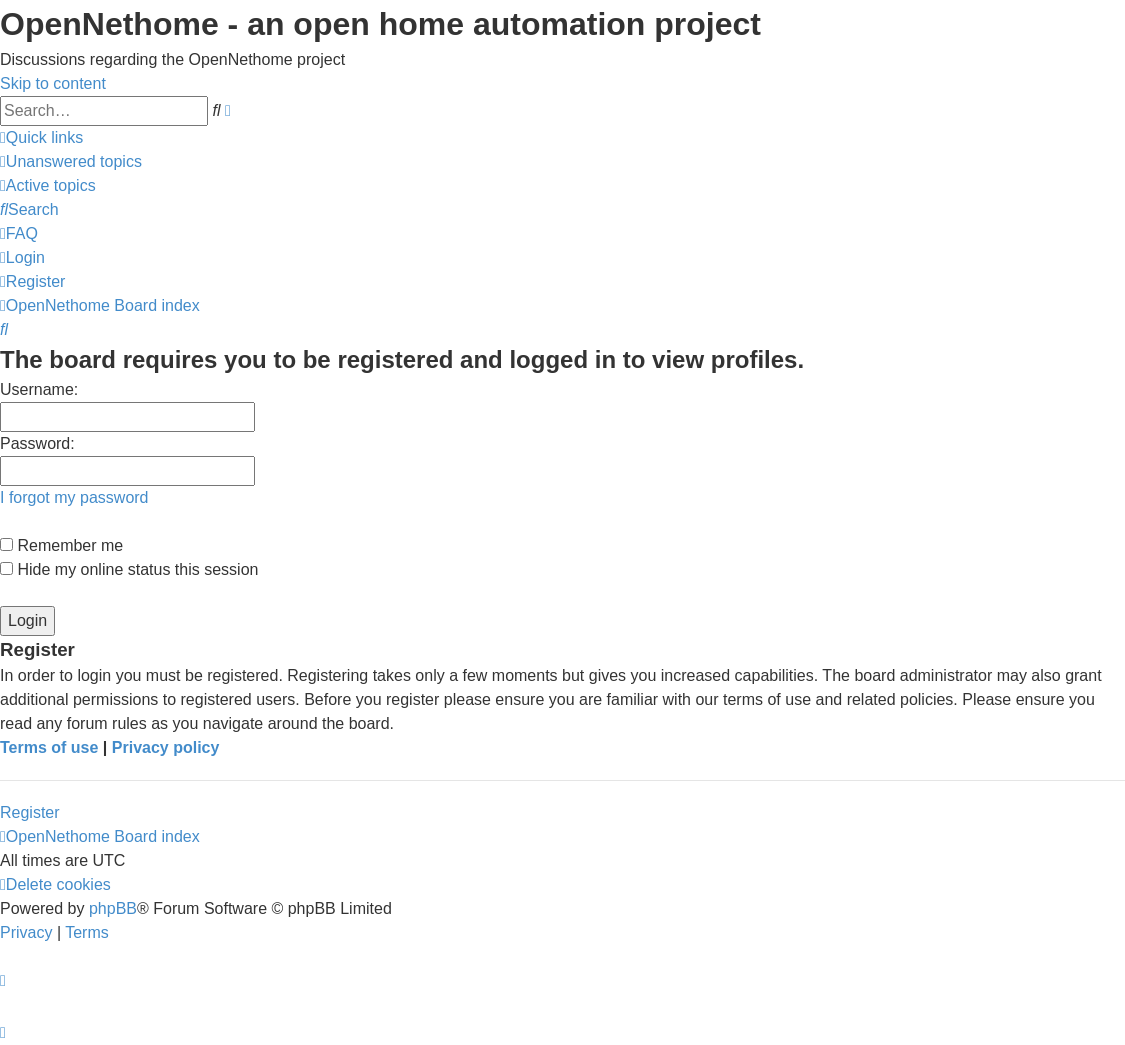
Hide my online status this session (129, 569)
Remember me (61, 545)
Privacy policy (166, 747)
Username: (39, 389)
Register (30, 812)
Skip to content (53, 83)
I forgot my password (74, 497)
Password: (37, 443)
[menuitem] (71, 161)
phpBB (113, 908)
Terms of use (49, 747)
